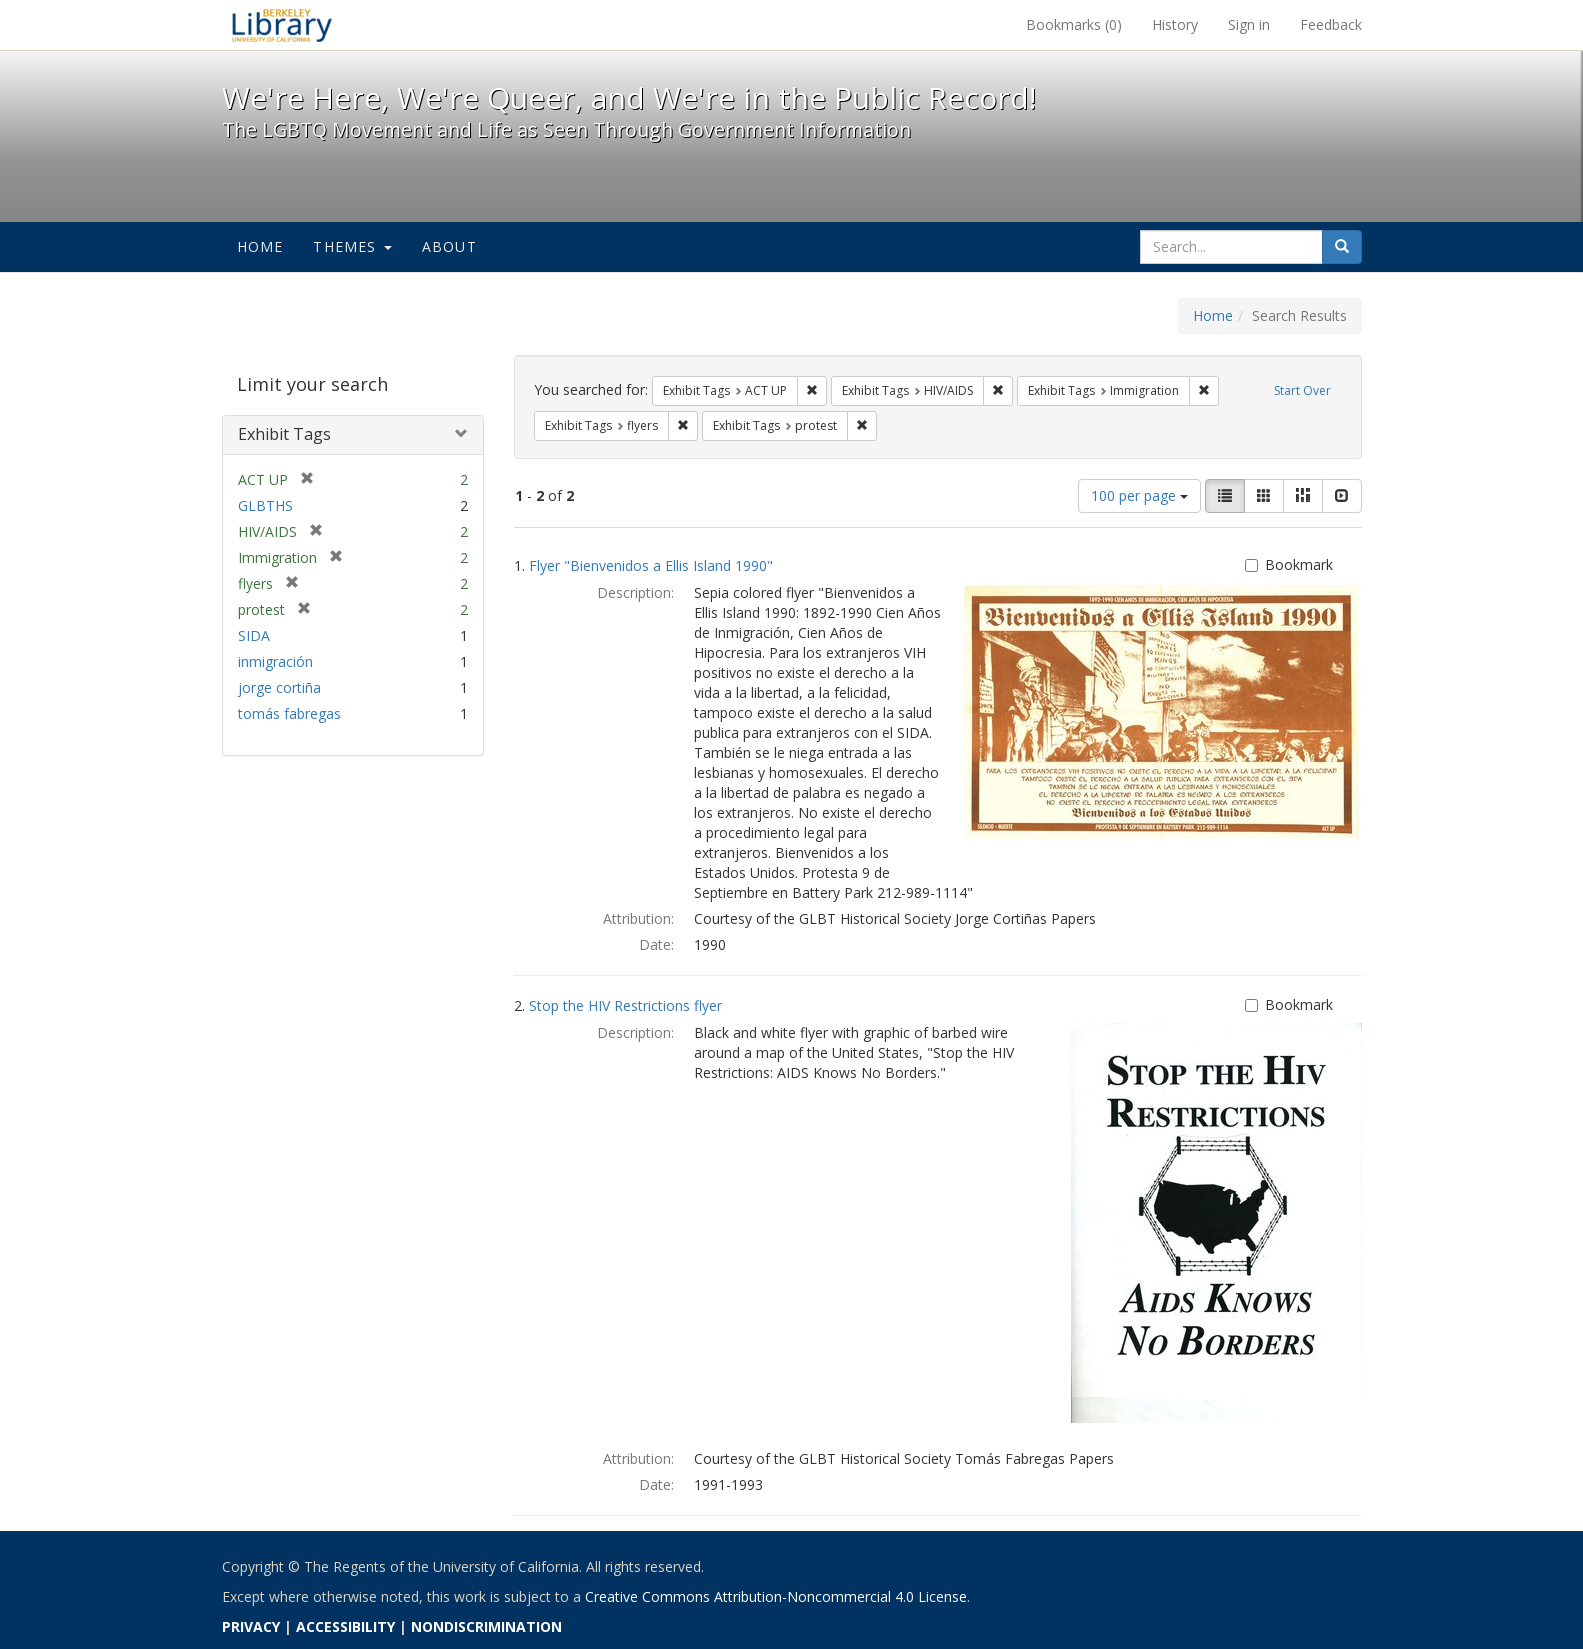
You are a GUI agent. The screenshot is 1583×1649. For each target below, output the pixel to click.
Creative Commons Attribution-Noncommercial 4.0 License (776, 1596)
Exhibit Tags (284, 434)
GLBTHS (265, 505)
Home (260, 246)
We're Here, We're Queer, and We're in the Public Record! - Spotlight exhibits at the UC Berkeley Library (282, 25)
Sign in (1249, 24)
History (1175, 24)
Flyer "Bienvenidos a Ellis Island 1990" (651, 565)
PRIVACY (251, 1626)
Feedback (1331, 24)
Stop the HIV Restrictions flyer (625, 1005)
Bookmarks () (1074, 24)
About (449, 246)
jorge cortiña (279, 687)
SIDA (254, 635)
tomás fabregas (289, 713)
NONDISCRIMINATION (486, 1626)
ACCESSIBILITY (345, 1626)
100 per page (1139, 495)
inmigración (275, 661)
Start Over (1302, 390)
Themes (352, 246)
